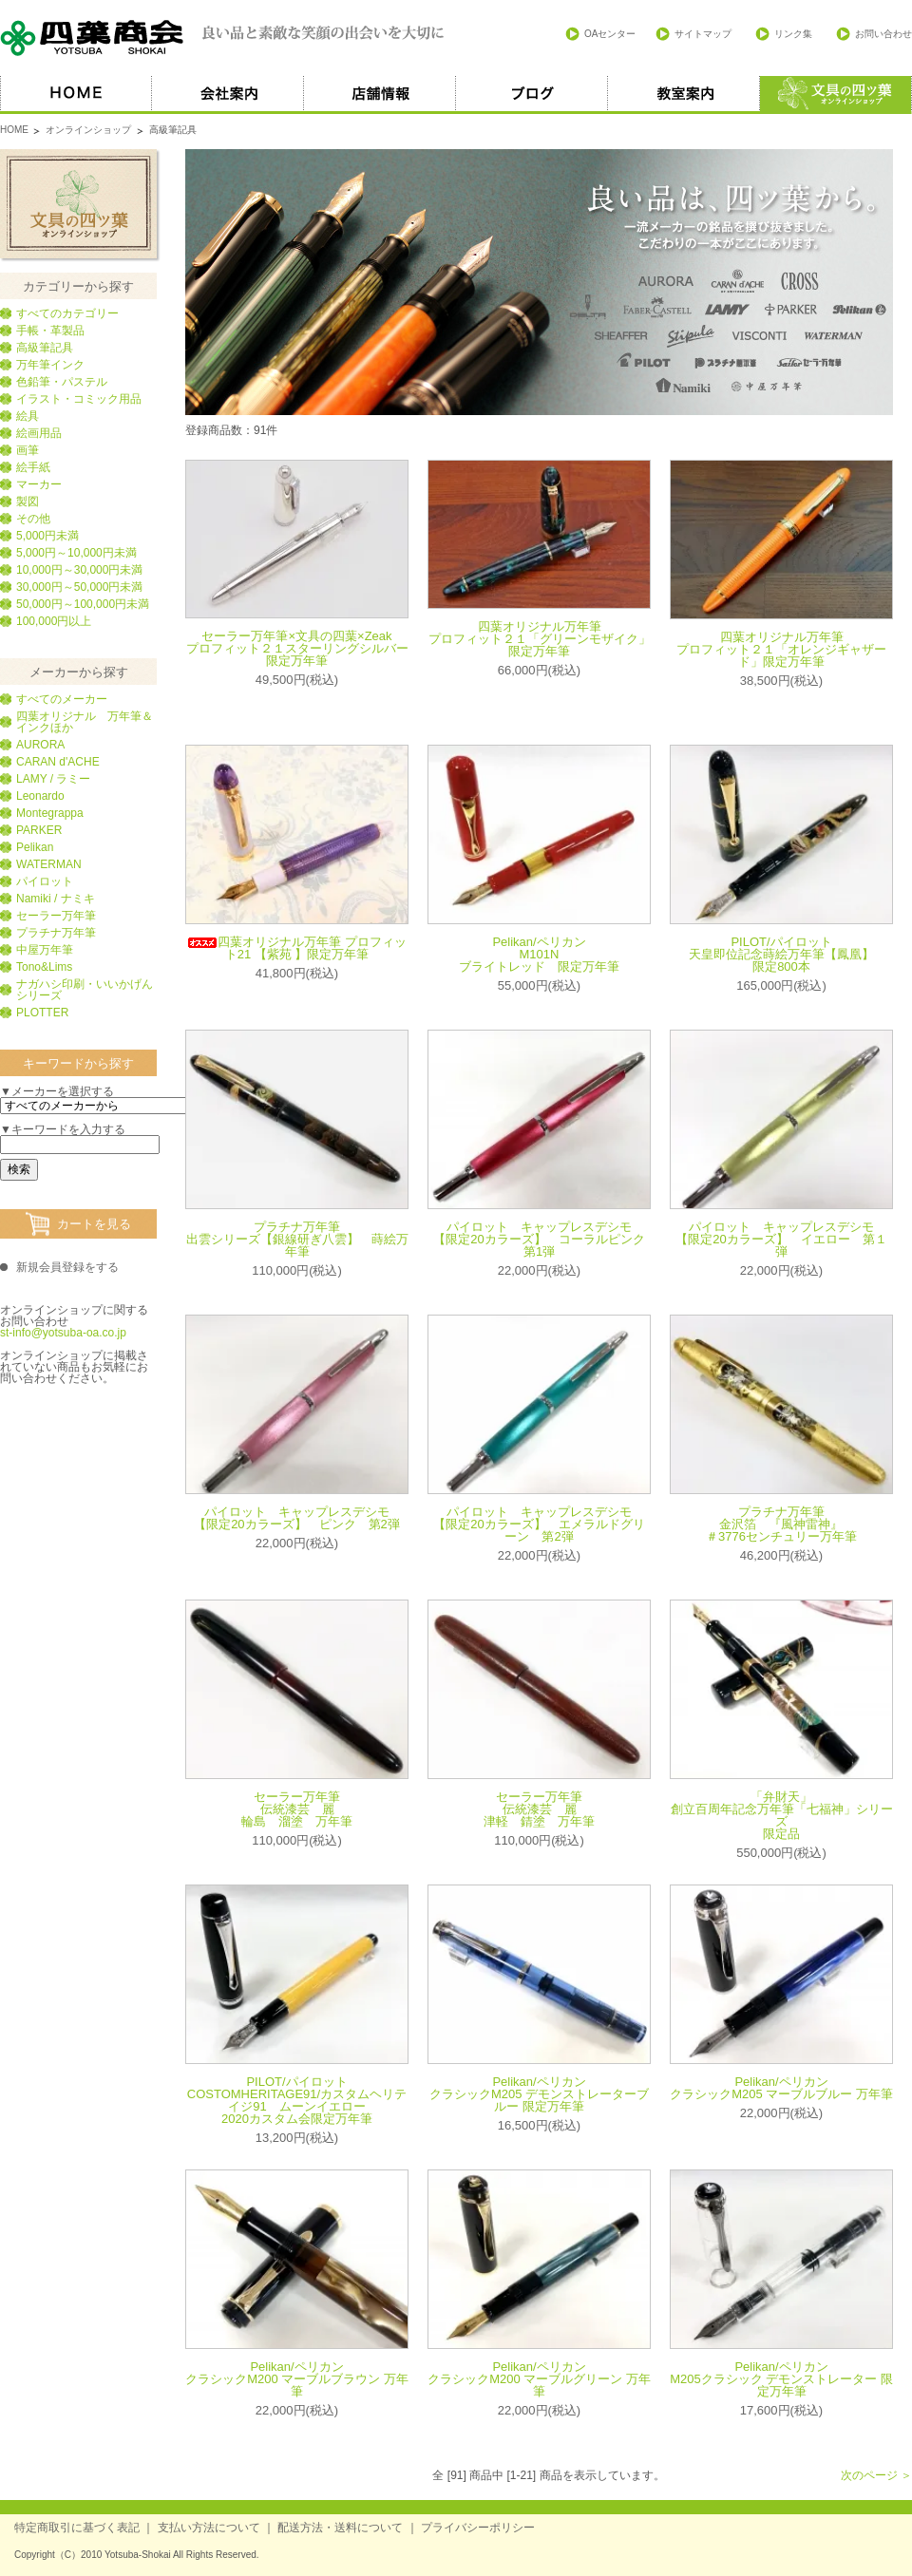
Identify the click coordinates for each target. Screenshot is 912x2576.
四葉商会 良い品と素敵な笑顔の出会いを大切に (223, 38)
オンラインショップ (88, 129)
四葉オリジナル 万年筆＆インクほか (84, 722)
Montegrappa (50, 813)
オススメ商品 (836, 95)
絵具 (27, 416)
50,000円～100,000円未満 (82, 604)
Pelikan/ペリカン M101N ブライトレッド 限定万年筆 (539, 954)
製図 (27, 501)
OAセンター (610, 33)
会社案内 (228, 95)
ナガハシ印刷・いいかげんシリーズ (84, 989)
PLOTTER (42, 1012)
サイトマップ (703, 33)
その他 (33, 518)
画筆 (27, 450)
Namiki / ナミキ (55, 898)
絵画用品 (39, 433)
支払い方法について (209, 2527)
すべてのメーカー (61, 699)
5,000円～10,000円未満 (76, 552)
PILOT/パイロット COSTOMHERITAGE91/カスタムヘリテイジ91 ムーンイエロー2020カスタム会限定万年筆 (297, 2100)
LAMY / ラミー (53, 779)
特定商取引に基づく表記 (77, 2527)
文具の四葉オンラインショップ (78, 203)
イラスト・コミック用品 (79, 399)
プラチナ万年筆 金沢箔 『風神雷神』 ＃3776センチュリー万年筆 (782, 1524)
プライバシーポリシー (478, 2527)
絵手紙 (33, 467)
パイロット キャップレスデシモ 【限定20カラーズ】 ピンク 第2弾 (298, 1518)
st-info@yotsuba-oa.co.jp (63, 1332)
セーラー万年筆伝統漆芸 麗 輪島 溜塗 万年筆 (296, 1809)
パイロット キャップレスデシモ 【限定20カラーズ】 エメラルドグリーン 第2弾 (538, 1524)
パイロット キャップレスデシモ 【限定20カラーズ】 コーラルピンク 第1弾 (544, 1239)
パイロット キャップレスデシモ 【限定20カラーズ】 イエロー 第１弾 (780, 1239)
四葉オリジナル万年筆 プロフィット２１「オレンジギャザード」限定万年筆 (781, 649)
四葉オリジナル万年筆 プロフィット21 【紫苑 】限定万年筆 (297, 948)
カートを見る (94, 1224)
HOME (76, 95)
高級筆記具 (44, 347)
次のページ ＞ (876, 2475)
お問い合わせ (883, 33)
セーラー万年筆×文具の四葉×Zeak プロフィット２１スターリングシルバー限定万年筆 (297, 648)
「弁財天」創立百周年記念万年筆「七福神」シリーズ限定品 (782, 1815)
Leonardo (40, 796)
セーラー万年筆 (56, 915)
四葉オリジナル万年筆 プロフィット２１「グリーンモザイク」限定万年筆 (539, 638)
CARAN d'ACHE (58, 761)
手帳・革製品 (50, 330)
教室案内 (684, 95)
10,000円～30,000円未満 (79, 570)
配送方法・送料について (340, 2527)
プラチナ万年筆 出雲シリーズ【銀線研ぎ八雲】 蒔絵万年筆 (297, 1239)
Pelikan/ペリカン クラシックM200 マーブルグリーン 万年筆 (539, 2378)
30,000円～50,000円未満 (79, 587)
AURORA (40, 744)
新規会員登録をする (67, 1267)
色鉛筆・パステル (61, 381)
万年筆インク (50, 364)
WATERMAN (49, 864)
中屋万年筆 (44, 950)
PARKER (39, 830)
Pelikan (34, 847)
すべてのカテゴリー (67, 313)
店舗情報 (380, 95)
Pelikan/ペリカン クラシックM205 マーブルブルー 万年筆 (781, 2087)
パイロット (44, 881)
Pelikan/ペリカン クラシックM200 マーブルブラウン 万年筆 (296, 2378)
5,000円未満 (47, 535)
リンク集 (793, 33)
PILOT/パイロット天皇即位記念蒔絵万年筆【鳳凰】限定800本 (781, 954)
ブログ (532, 95)
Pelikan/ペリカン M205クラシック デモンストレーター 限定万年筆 (781, 2378)
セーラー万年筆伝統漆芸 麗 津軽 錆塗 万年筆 (539, 1809)
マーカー (39, 484)
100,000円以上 (53, 621)
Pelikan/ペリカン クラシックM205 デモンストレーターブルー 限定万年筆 (539, 2093)
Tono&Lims (44, 967)
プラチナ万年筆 (56, 932)
